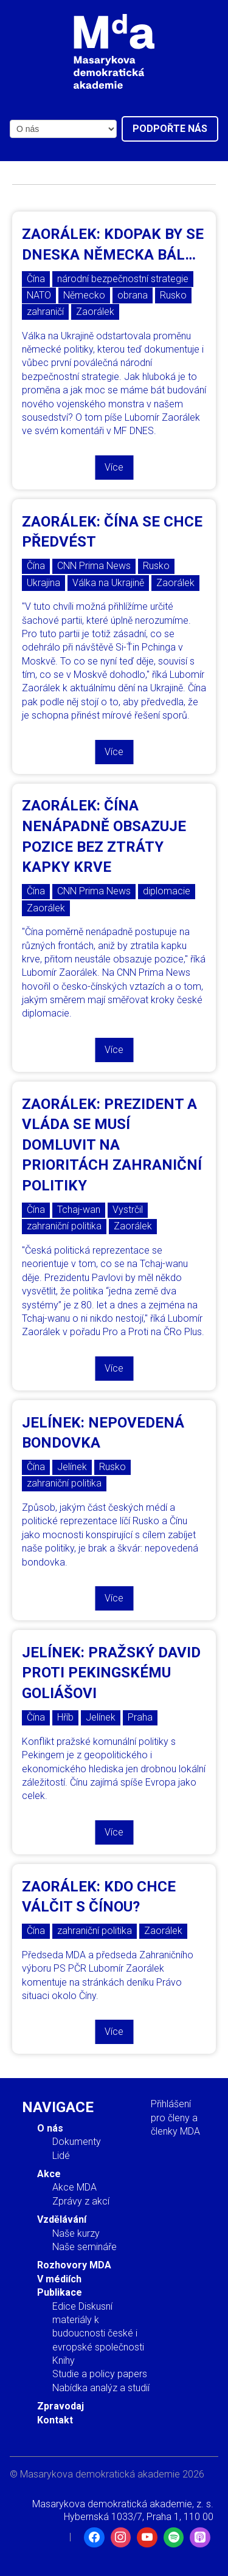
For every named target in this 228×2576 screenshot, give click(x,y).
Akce (49, 2174)
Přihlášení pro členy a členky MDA (175, 2117)
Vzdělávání (61, 2219)
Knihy (63, 2360)
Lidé (61, 2155)
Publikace (59, 2292)
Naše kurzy (76, 2233)
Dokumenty (76, 2141)
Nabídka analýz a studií (101, 2388)
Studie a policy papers (99, 2374)
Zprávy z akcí (80, 2201)
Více (114, 467)
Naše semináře (84, 2247)
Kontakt (55, 2420)
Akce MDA (74, 2187)
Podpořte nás (170, 128)
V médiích (59, 2279)
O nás (50, 2128)
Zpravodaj (60, 2406)
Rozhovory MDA (74, 2265)
